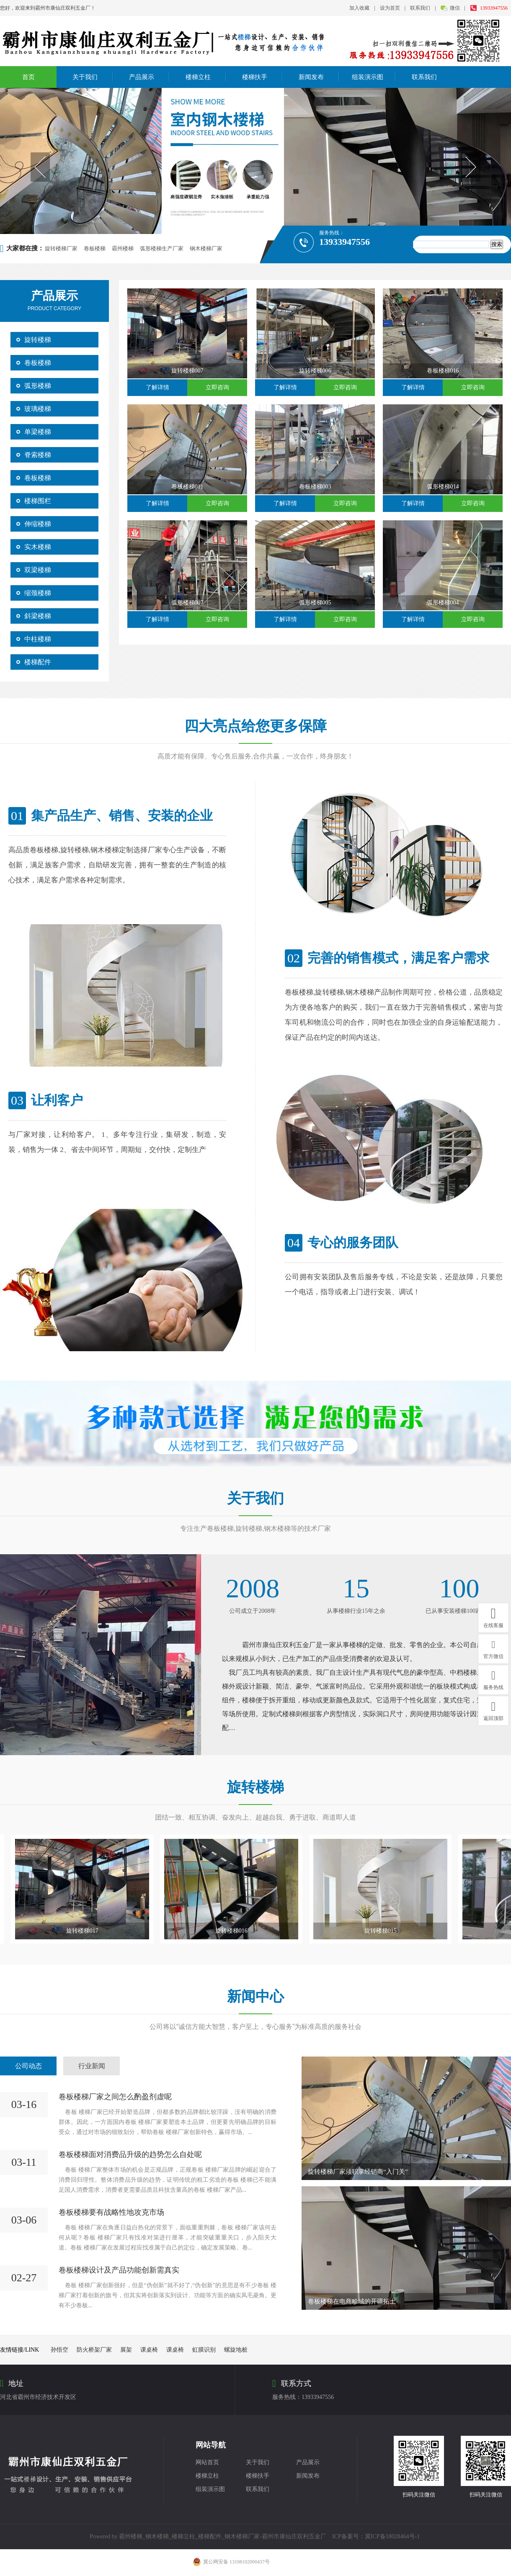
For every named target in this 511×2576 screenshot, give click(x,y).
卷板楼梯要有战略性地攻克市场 (111, 2212)
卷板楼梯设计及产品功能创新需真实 (119, 2270)
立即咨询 (217, 387)
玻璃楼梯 (37, 408)
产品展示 (141, 77)
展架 (126, 2350)
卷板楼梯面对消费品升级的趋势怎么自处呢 (130, 2154)
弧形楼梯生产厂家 (161, 248)
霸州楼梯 (123, 248)
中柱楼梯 (37, 639)
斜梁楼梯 (37, 616)
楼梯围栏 (37, 500)
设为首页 (390, 8)
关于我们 (85, 77)
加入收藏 (359, 8)
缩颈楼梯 (37, 592)
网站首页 (207, 2462)
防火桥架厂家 (94, 2350)
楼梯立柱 (198, 77)
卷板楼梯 (95, 248)
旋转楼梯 (37, 339)
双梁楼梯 (37, 569)
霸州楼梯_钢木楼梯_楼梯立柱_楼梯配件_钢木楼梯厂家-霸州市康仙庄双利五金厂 (222, 2536)
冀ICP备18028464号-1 (392, 2536)
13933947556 (494, 8)
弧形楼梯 (37, 385)
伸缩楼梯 (37, 523)
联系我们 (420, 8)
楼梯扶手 (254, 77)
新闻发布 (311, 77)
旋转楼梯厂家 (61, 248)
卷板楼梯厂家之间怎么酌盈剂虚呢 (115, 2097)
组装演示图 (367, 77)
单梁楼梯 (37, 431)
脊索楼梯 (37, 454)
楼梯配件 (37, 662)
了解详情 (157, 387)
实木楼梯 (37, 546)
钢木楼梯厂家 (206, 248)
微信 (455, 8)
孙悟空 (59, 2350)
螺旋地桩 (236, 2350)
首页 (28, 77)
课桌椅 (149, 2350)
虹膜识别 (204, 2350)
